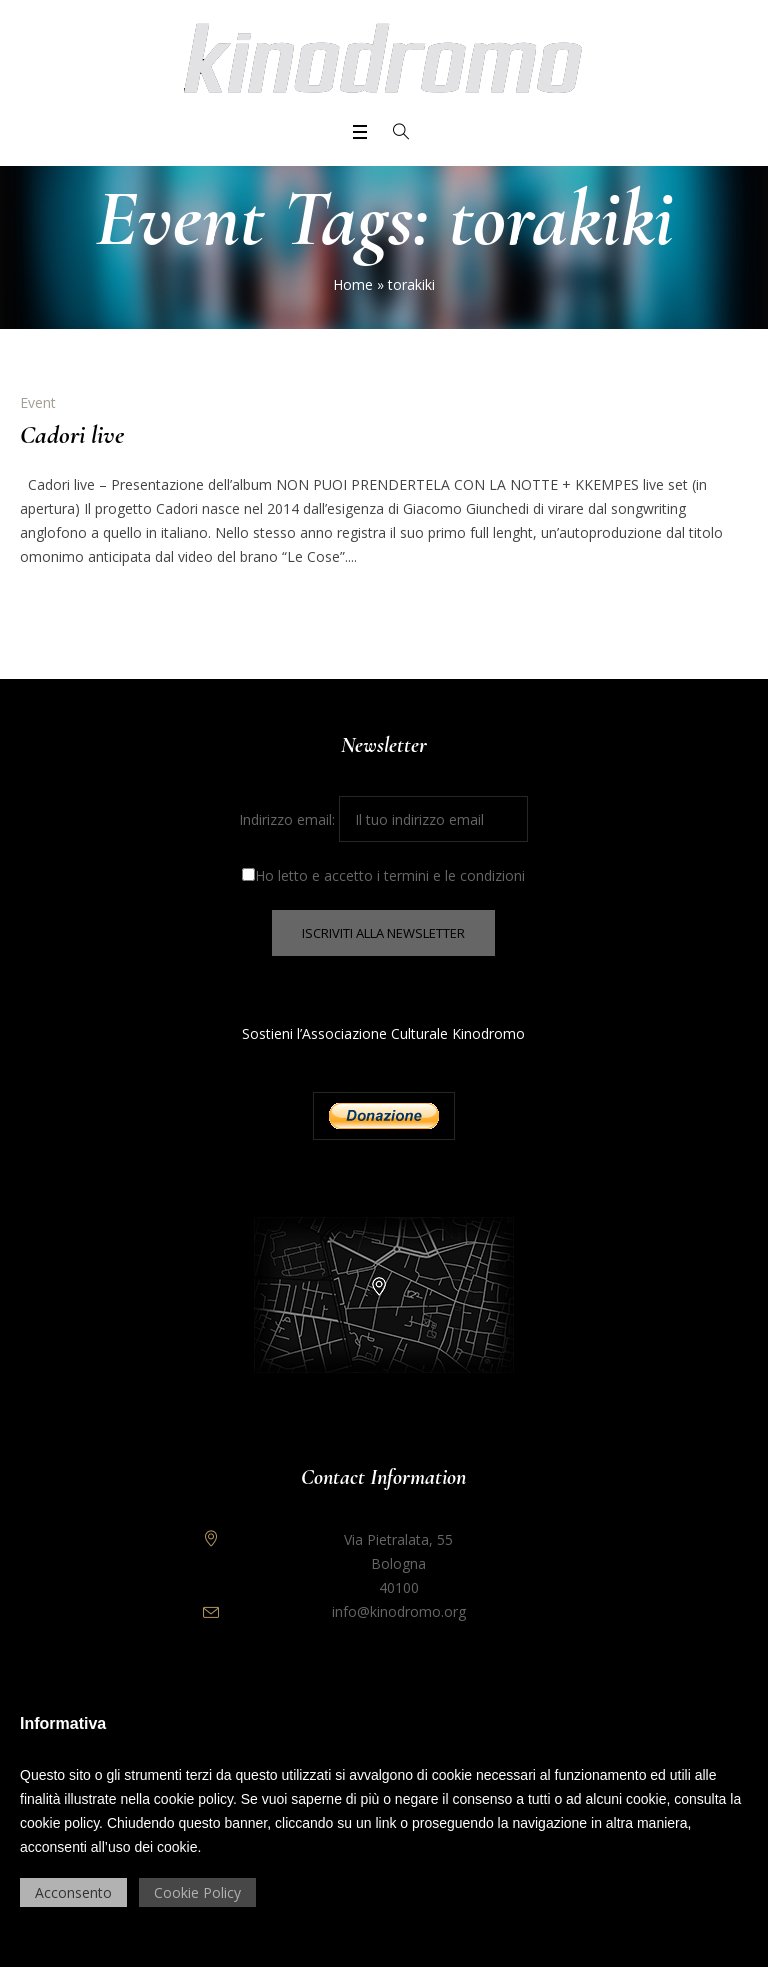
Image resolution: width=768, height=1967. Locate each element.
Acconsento (73, 1892)
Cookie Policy (197, 1892)
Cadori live (72, 434)
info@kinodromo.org (399, 1611)
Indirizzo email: (383, 819)
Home (353, 284)
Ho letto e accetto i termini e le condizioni (383, 875)
